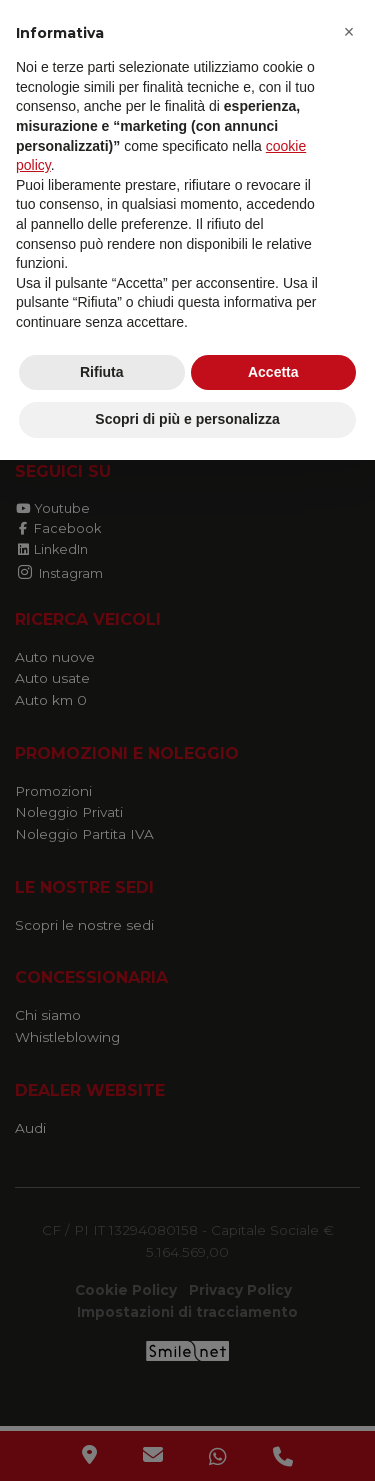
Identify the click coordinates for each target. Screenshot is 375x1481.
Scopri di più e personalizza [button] (187, 419)
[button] (349, 32)
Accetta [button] (273, 372)
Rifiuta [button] (102, 372)
